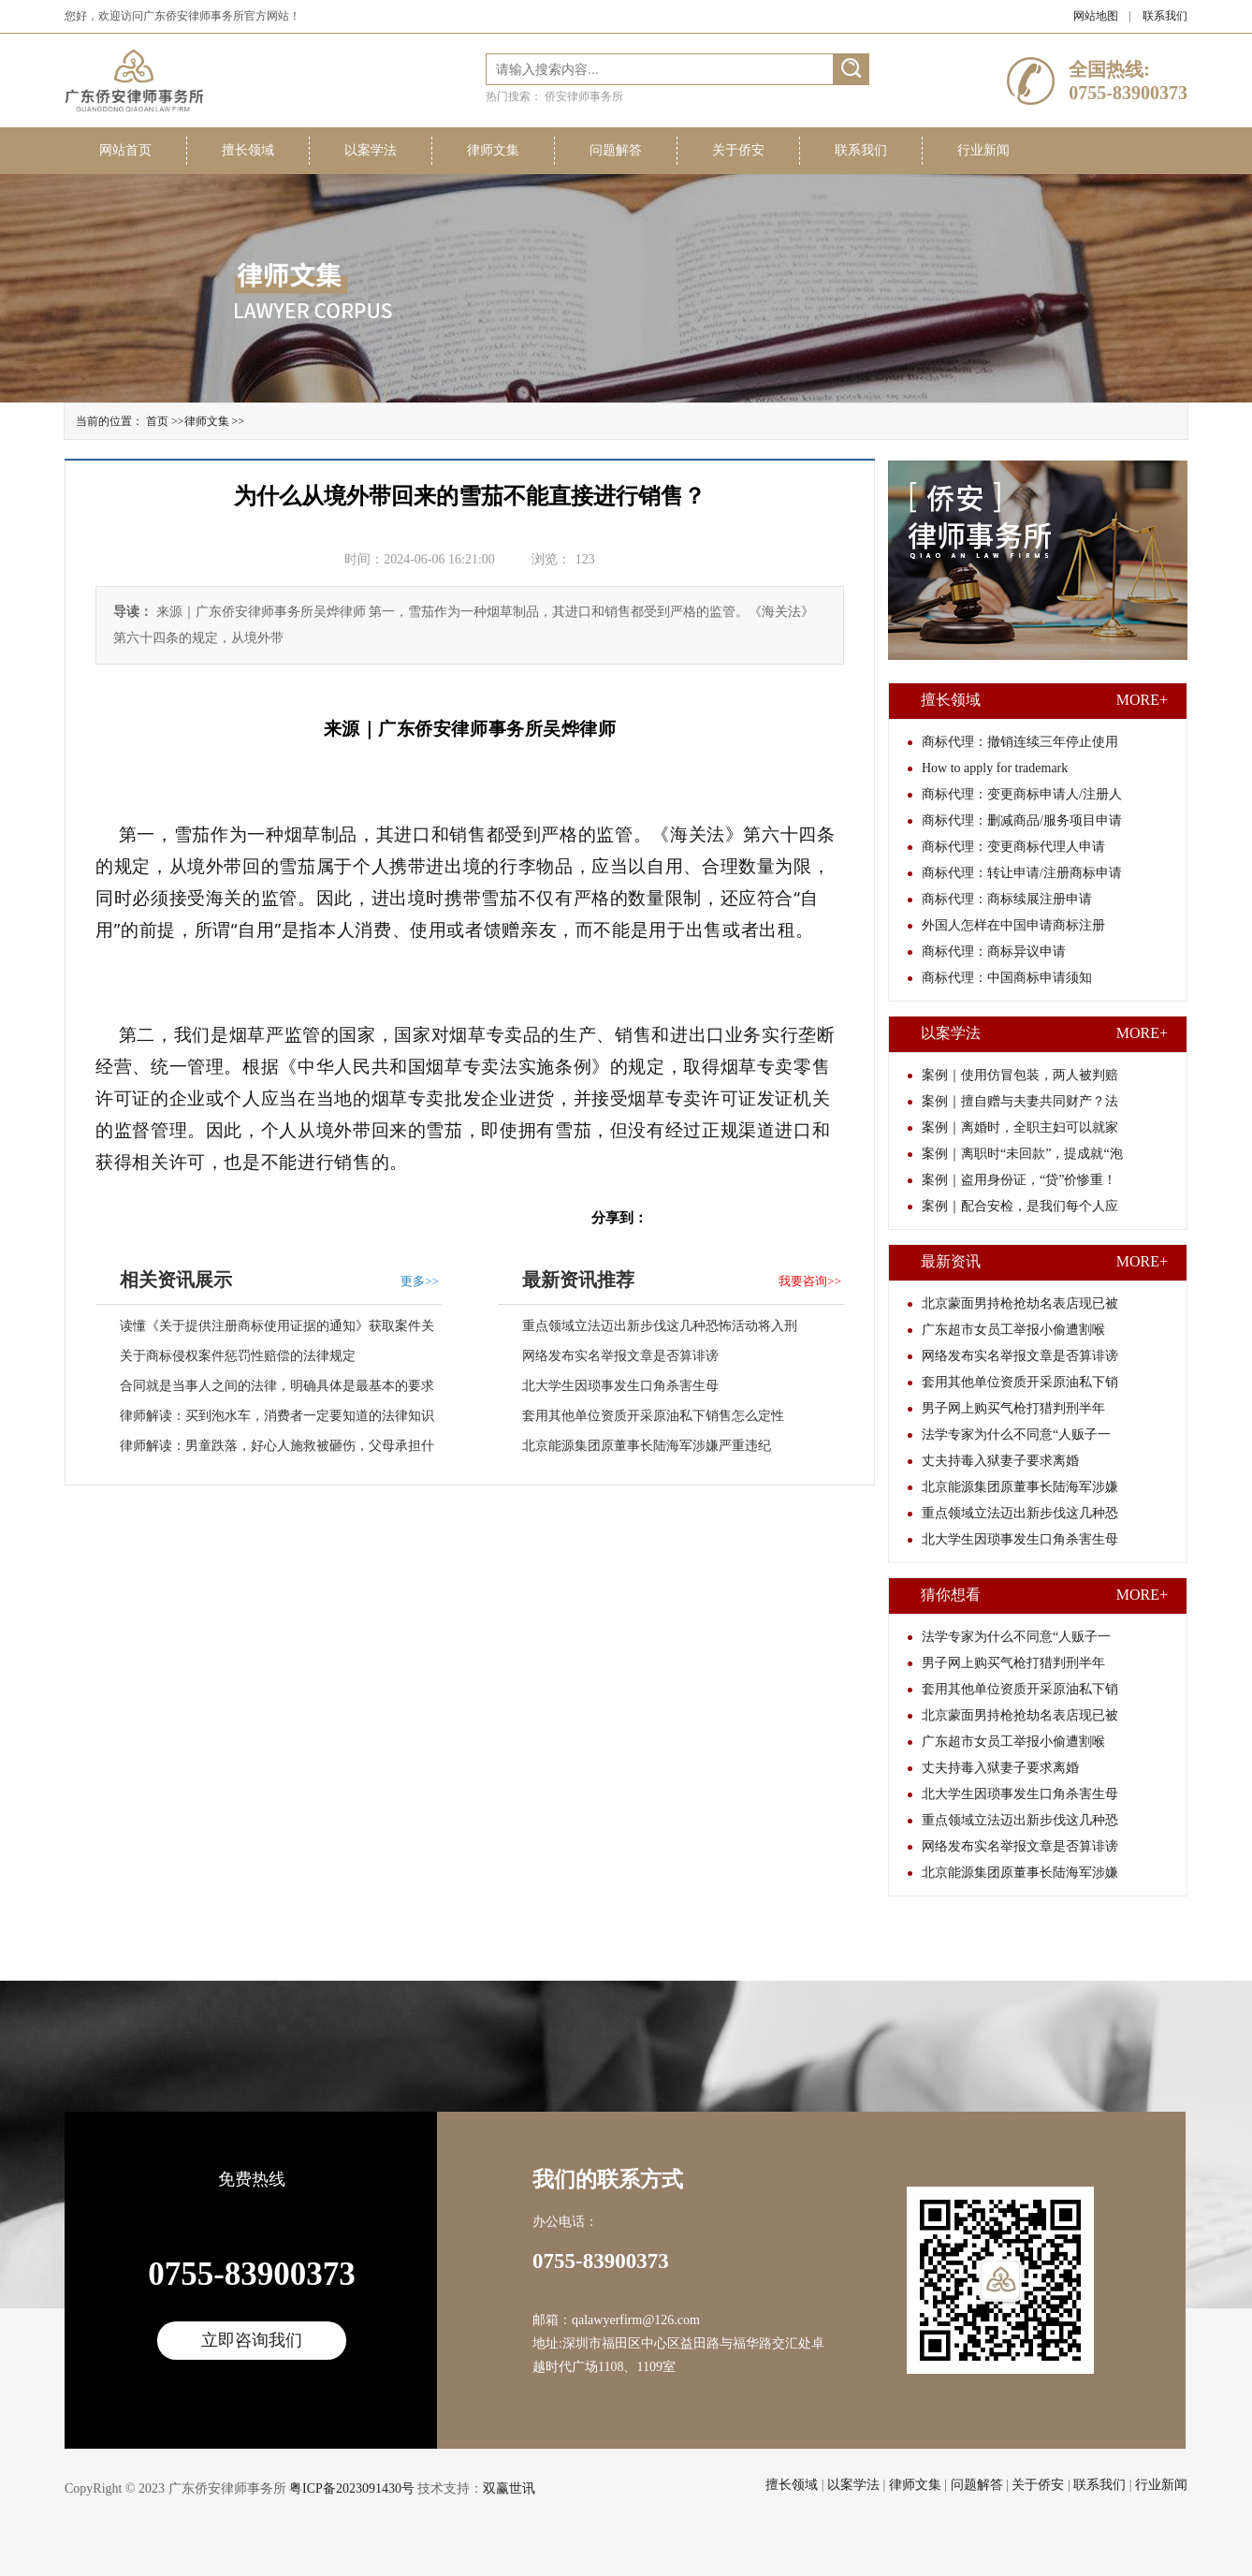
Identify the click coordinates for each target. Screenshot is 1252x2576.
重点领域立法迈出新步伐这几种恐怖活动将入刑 (659, 1326)
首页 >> (165, 421)
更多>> (419, 1281)
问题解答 (616, 150)
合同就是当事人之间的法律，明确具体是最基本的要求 (277, 1386)
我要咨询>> (810, 1281)
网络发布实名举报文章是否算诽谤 (620, 1356)
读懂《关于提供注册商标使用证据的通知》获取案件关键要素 (264, 1330)
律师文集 (493, 150)
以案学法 (370, 150)
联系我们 (1165, 15)
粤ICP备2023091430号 (352, 2488)
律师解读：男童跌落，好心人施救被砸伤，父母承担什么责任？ (264, 1450)
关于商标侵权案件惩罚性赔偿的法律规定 (238, 1356)
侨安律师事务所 (584, 96)
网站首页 (125, 150)
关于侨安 (738, 150)
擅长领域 (248, 150)
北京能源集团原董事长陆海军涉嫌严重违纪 (646, 1446)
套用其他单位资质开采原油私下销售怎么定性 (653, 1416)
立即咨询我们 (251, 2340)
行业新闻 (983, 150)
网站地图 (1095, 15)
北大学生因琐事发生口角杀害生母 (620, 1386)
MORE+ (1142, 700)
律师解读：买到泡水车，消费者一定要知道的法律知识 (277, 1416)
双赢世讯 (509, 2488)
